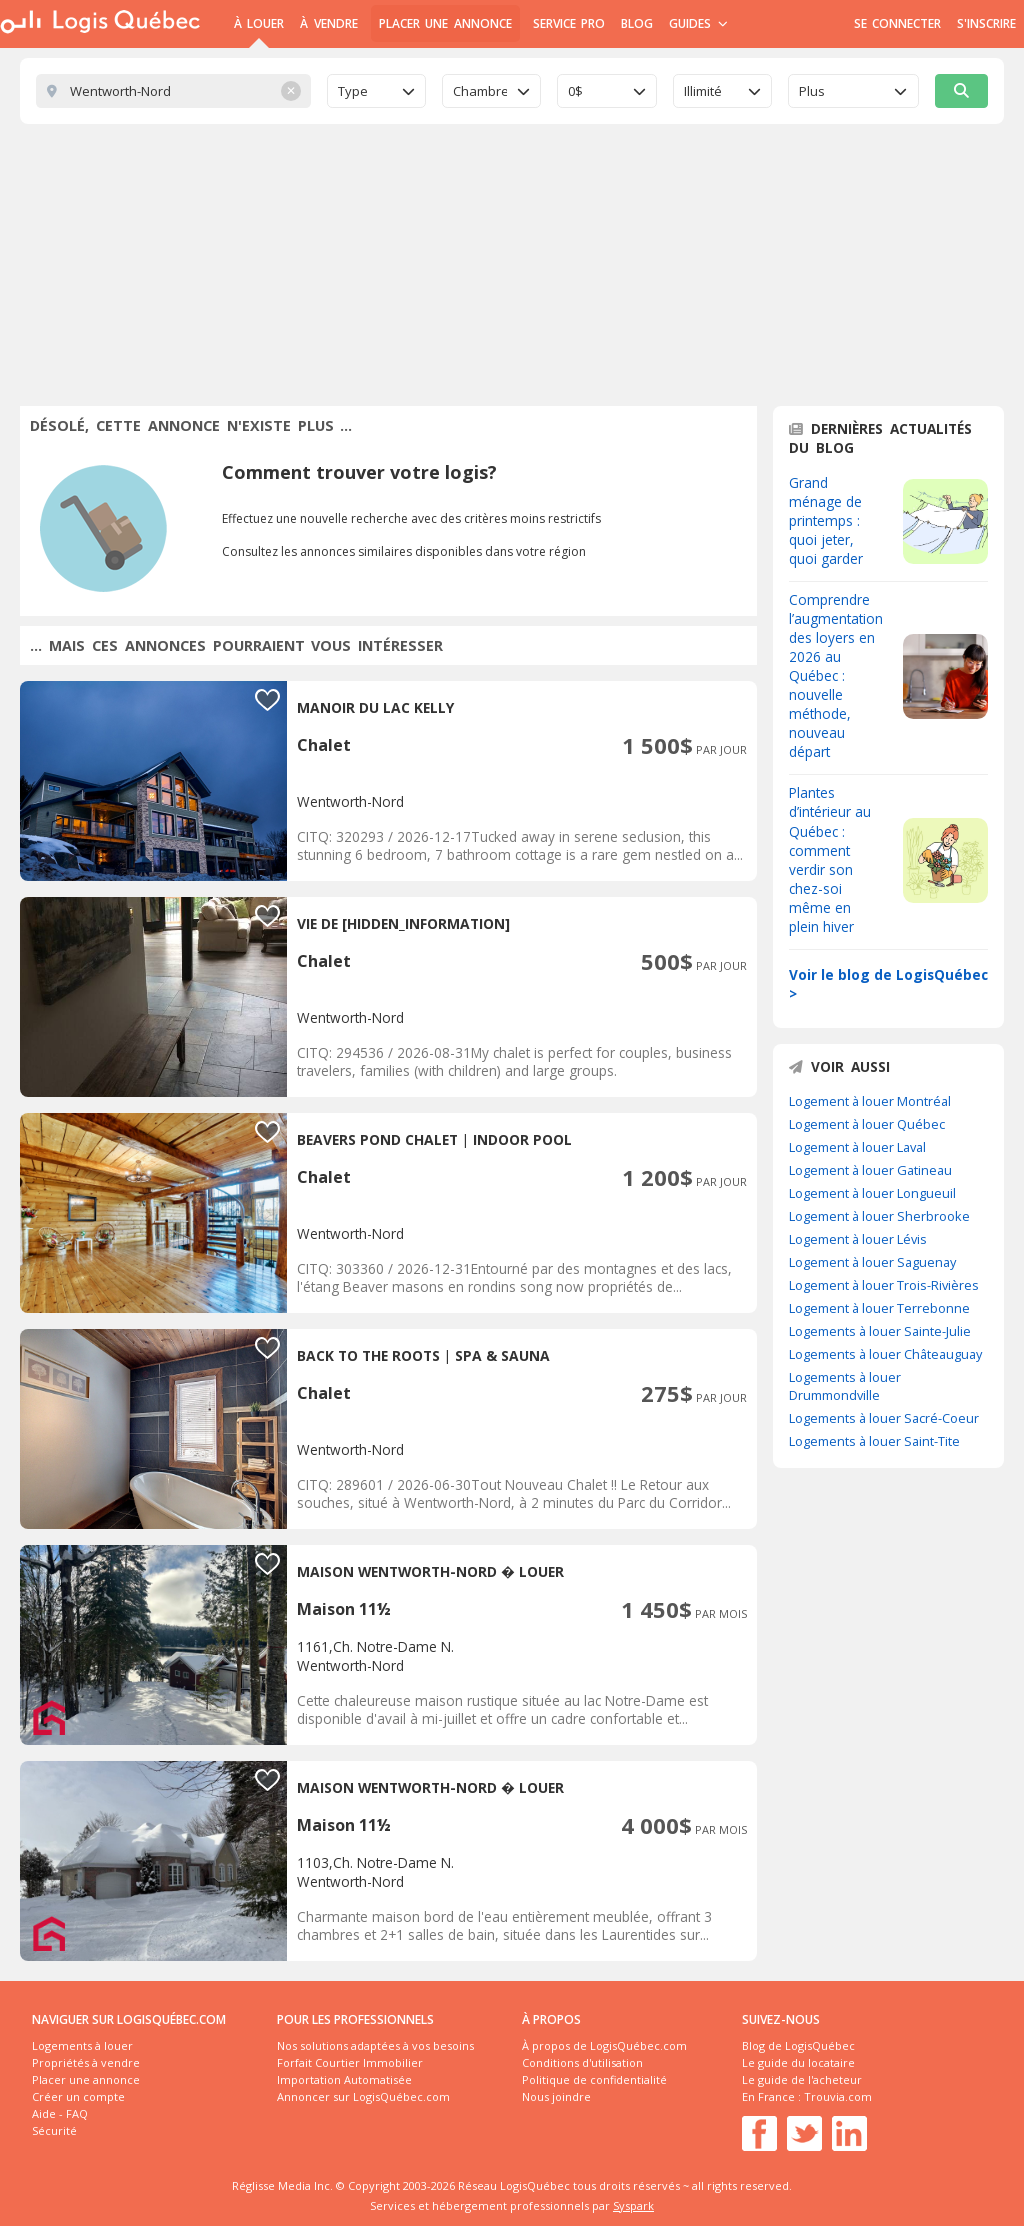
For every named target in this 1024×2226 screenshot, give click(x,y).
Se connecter (897, 23)
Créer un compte (78, 2096)
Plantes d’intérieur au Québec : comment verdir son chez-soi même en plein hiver (830, 859)
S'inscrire (986, 23)
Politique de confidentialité (594, 2079)
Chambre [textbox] (480, 91)
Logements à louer (82, 2045)
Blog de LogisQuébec (798, 2045)
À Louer (259, 23)
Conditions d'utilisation (582, 2062)
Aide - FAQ (60, 2113)
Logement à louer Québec (867, 1124)
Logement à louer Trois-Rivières (884, 1285)
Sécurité (54, 2130)
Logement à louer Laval (857, 1147)
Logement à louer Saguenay (872, 1262)
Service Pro (569, 23)
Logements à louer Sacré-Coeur (884, 1418)
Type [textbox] (353, 91)
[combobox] (376, 91)
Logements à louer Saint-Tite (874, 1441)
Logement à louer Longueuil (872, 1193)
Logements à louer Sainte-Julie (880, 1331)
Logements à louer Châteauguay (885, 1354)
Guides (698, 23)
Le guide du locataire (798, 2062)
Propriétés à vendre (86, 2062)
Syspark (633, 2205)
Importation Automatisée (344, 2079)
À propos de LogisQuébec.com (604, 2045)
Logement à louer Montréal (870, 1101)
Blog (637, 23)
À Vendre (328, 23)
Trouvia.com (838, 2096)
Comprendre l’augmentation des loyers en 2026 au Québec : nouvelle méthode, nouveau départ (836, 675)
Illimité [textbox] (703, 91)
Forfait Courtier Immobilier (350, 2062)
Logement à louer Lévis (858, 1239)
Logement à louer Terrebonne (879, 1308)
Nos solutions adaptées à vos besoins (375, 2045)
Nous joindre (556, 2096)
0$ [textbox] (575, 91)
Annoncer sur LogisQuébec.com (363, 2096)
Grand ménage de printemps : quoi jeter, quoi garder (826, 520)
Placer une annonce (445, 23)
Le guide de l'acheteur (802, 2079)
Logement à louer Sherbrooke (879, 1216)
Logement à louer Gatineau (870, 1170)
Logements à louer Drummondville (845, 1386)
